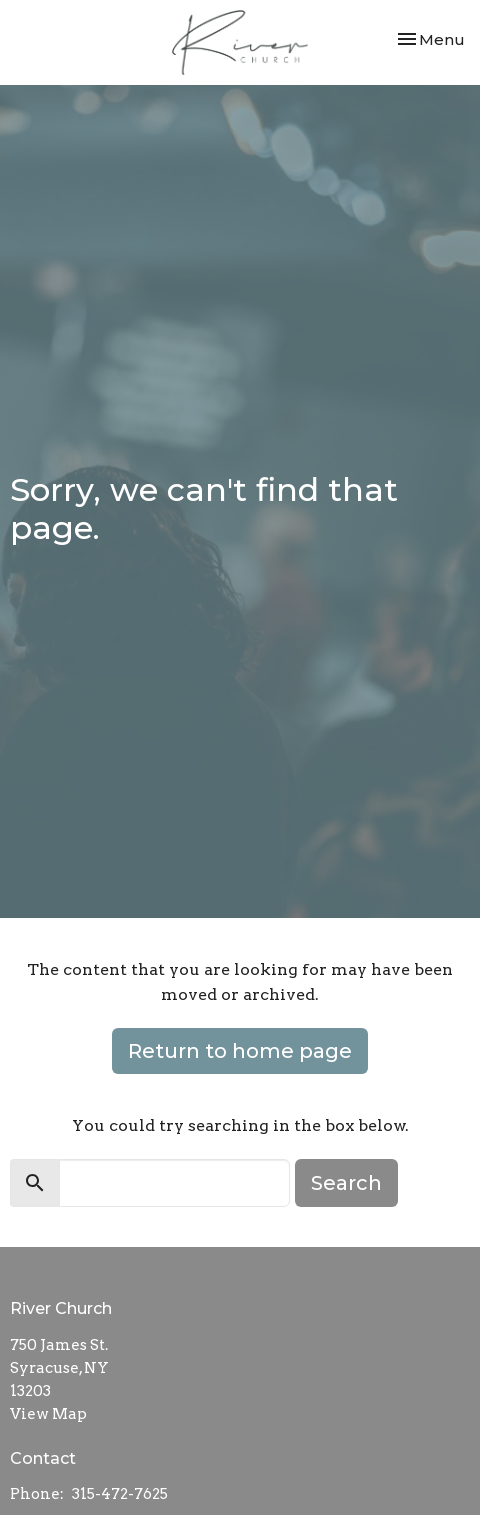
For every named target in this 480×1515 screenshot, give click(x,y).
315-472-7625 (120, 1494)
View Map (48, 1414)
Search (346, 1183)
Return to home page (240, 1051)
